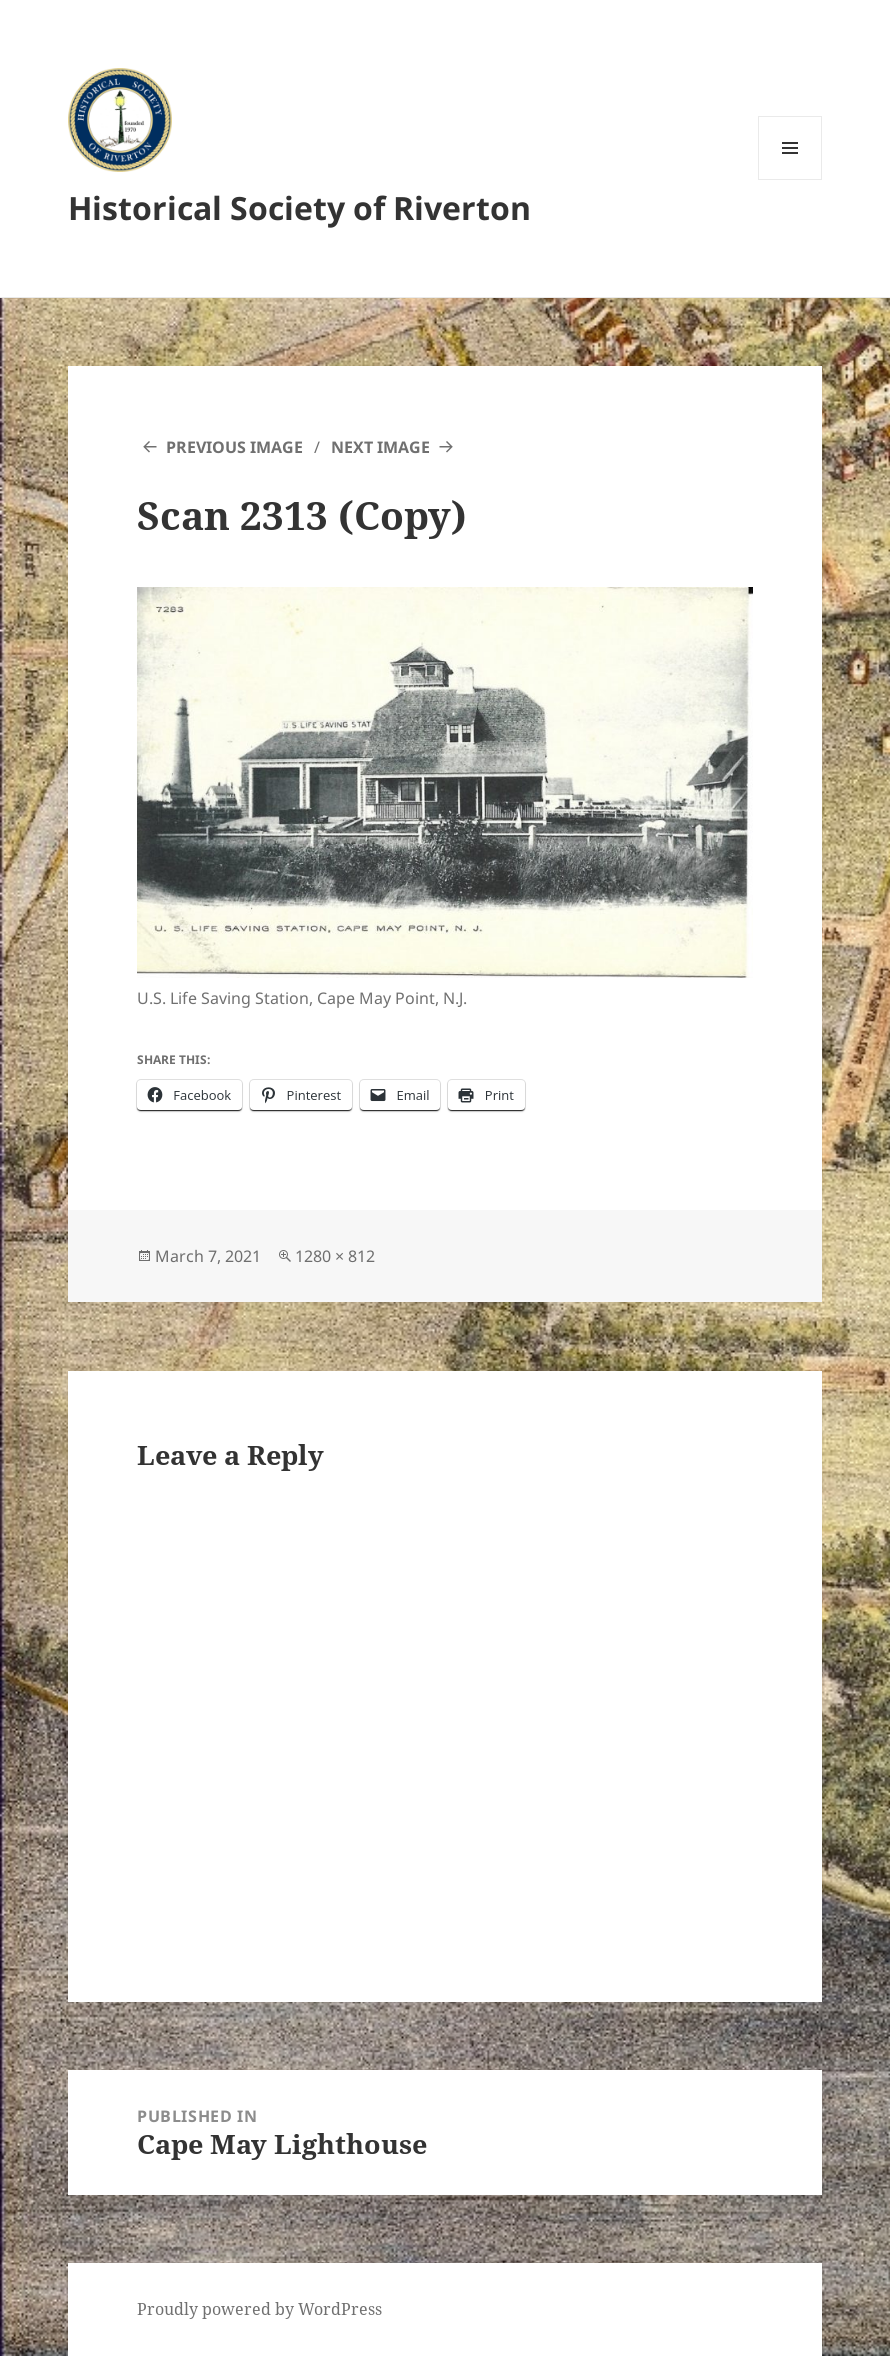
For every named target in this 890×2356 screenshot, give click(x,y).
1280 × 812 (335, 1256)
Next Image (380, 447)
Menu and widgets (790, 179)
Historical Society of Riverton (299, 207)
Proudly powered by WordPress (259, 2309)
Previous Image (234, 447)
